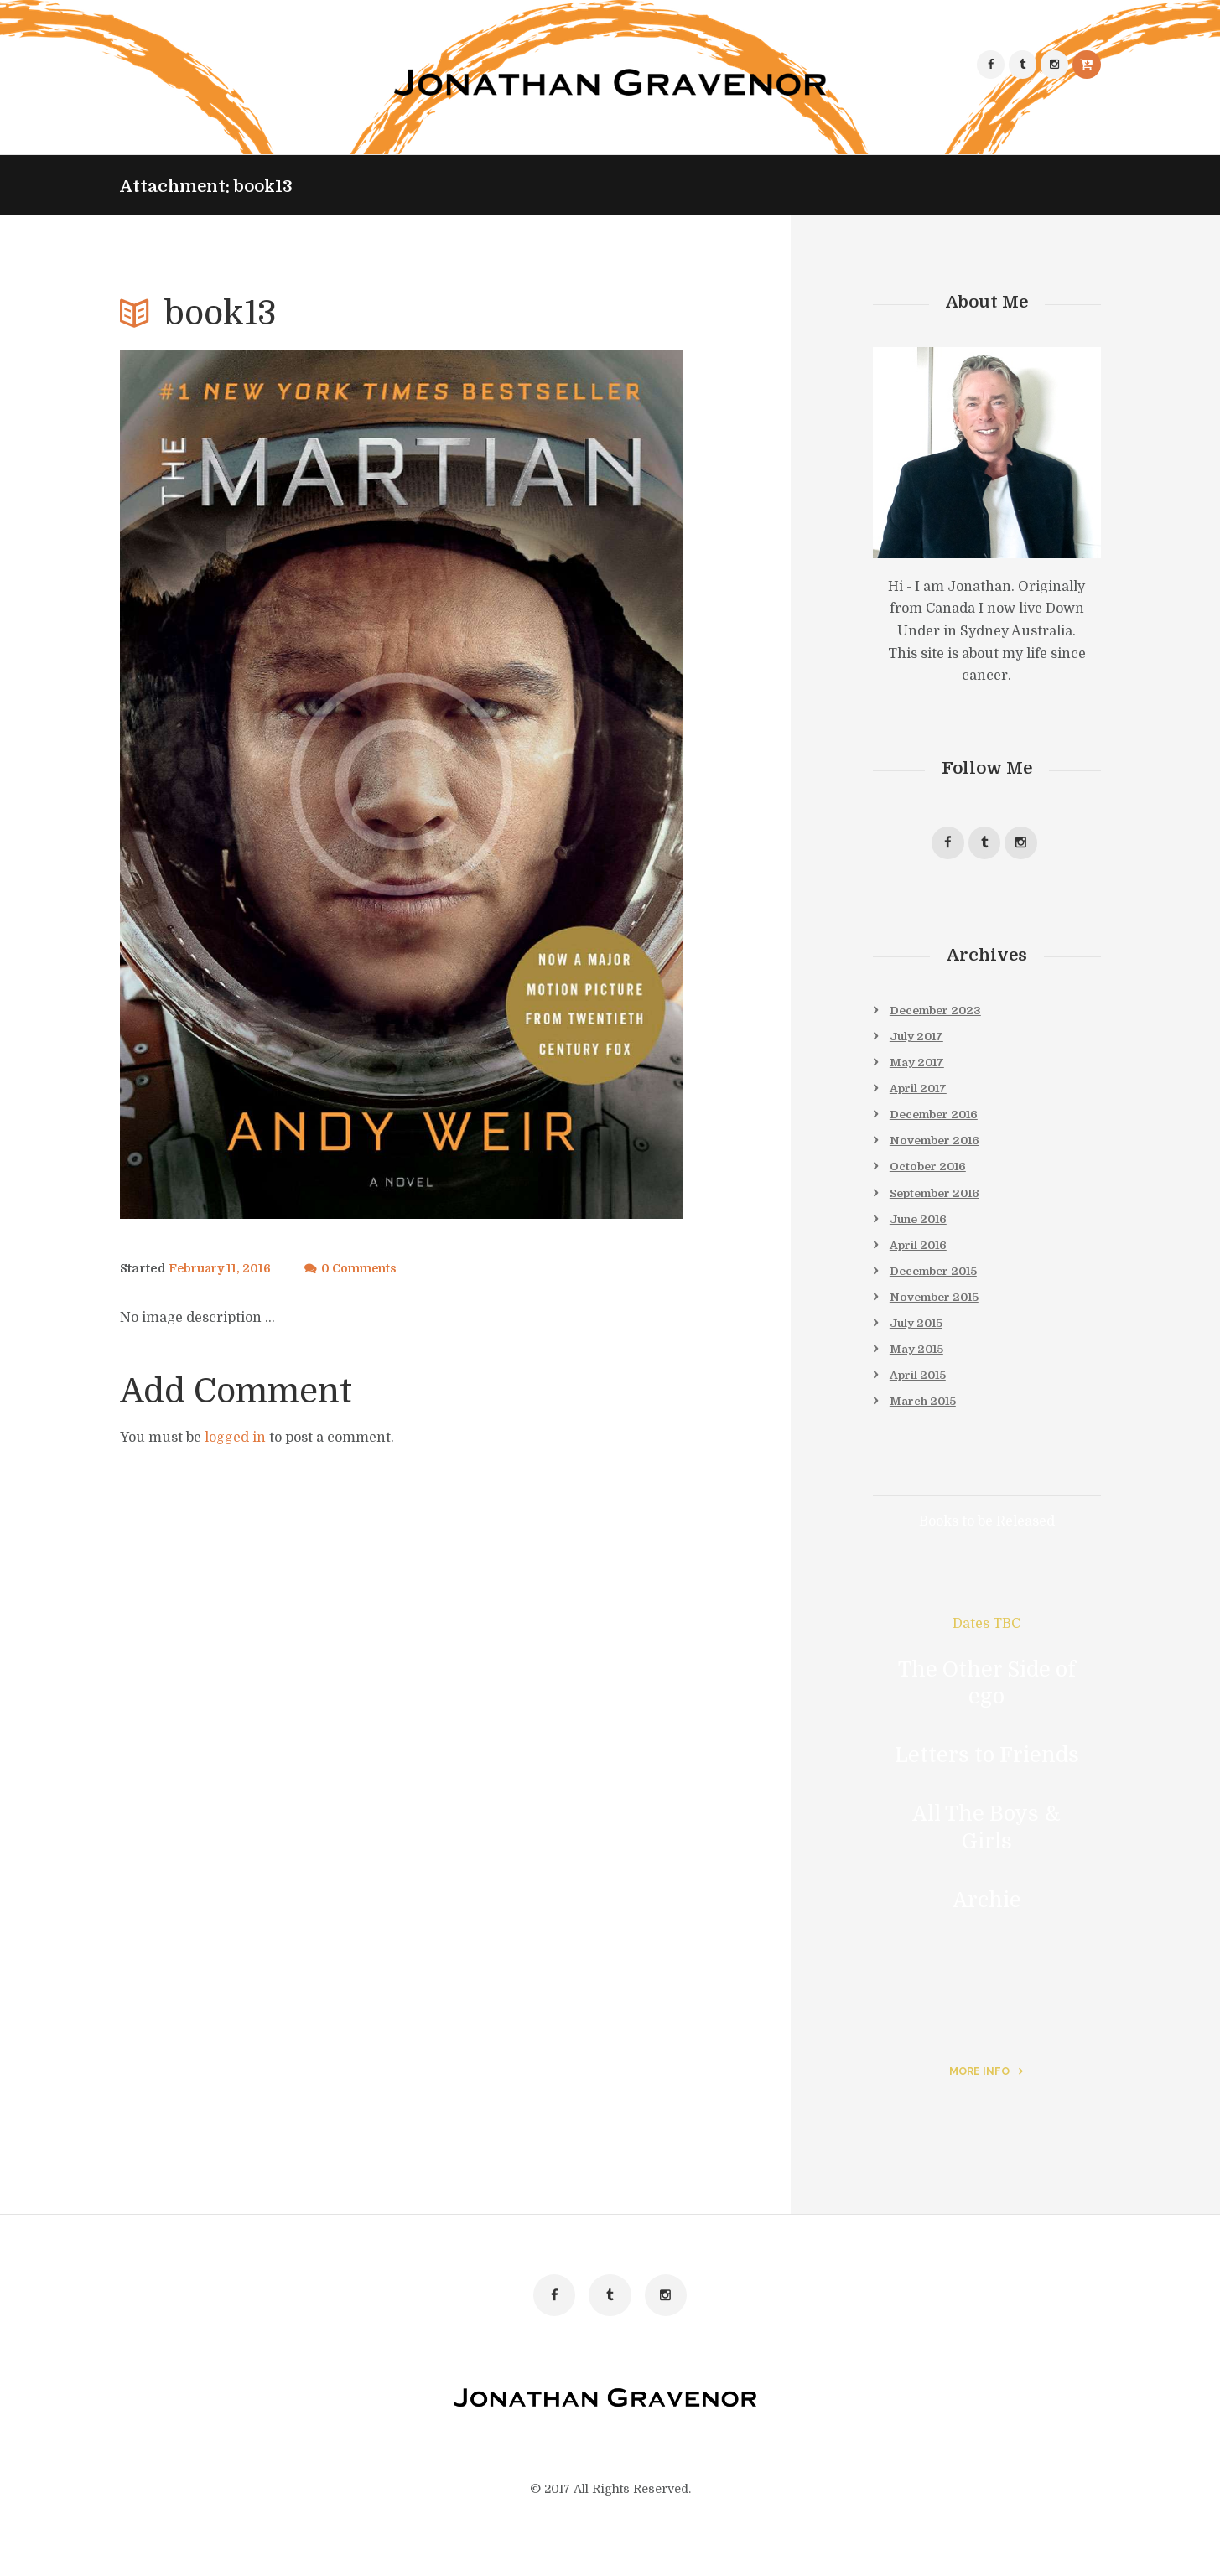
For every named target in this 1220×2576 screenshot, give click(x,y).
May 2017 (918, 1067)
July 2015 (918, 1336)
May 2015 (918, 1363)
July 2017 (918, 1040)
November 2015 (937, 1309)
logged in (235, 1437)
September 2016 (938, 1201)
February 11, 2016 (222, 1269)
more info (978, 2087)
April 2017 (920, 1094)
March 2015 (924, 1417)
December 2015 (937, 1282)
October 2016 (930, 1174)
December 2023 (938, 1012)
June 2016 (921, 1229)
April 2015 (920, 1390)
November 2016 (937, 1147)
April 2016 (920, 1255)
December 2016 (937, 1120)
